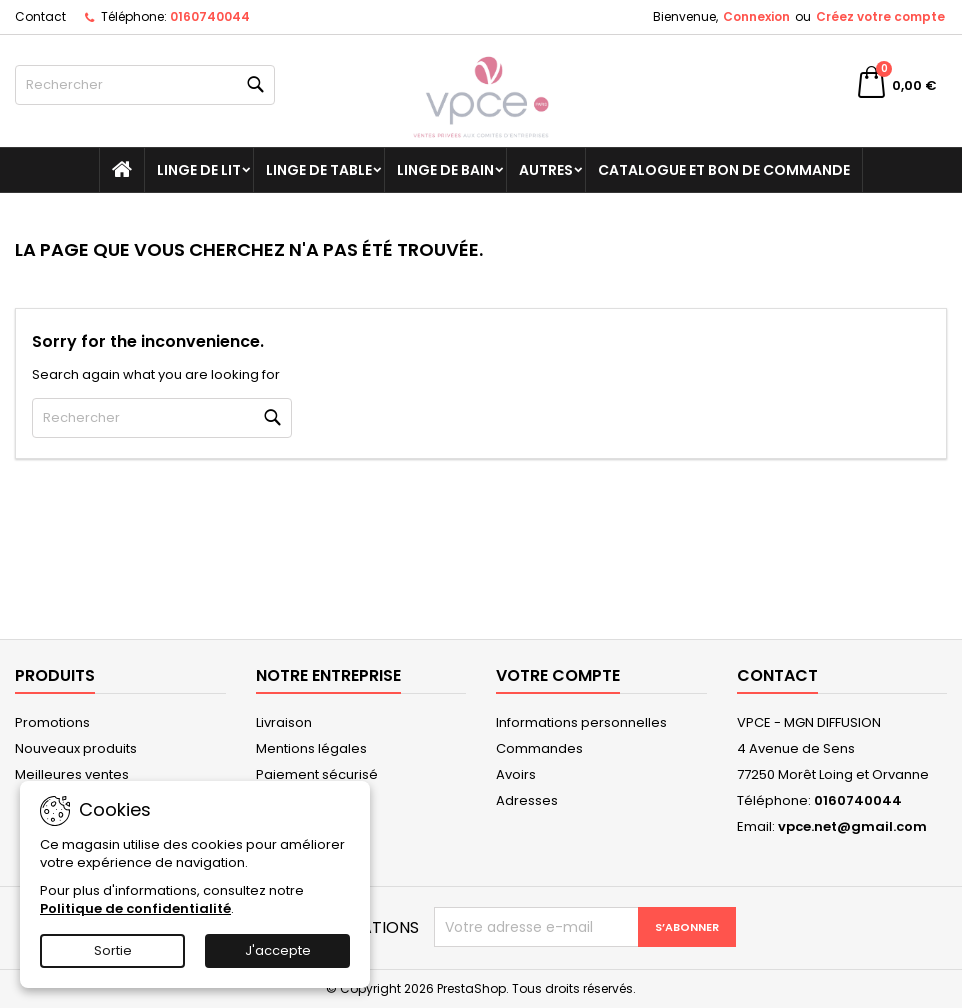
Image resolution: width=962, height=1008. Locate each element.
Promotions (52, 722)
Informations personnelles (581, 722)
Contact (40, 16)
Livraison (284, 722)
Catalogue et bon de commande (724, 170)
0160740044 (210, 16)
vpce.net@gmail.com (852, 826)
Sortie (113, 950)
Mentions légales (311, 748)
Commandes (539, 748)
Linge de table (319, 170)
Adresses (527, 800)
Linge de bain (445, 170)
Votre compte (558, 675)
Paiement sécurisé (317, 774)
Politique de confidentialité (135, 908)
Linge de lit (199, 170)
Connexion (756, 16)
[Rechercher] (145, 85)
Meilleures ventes (72, 774)
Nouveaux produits (76, 748)
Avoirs (516, 774)
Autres (546, 170)
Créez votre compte (880, 16)
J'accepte (278, 950)
